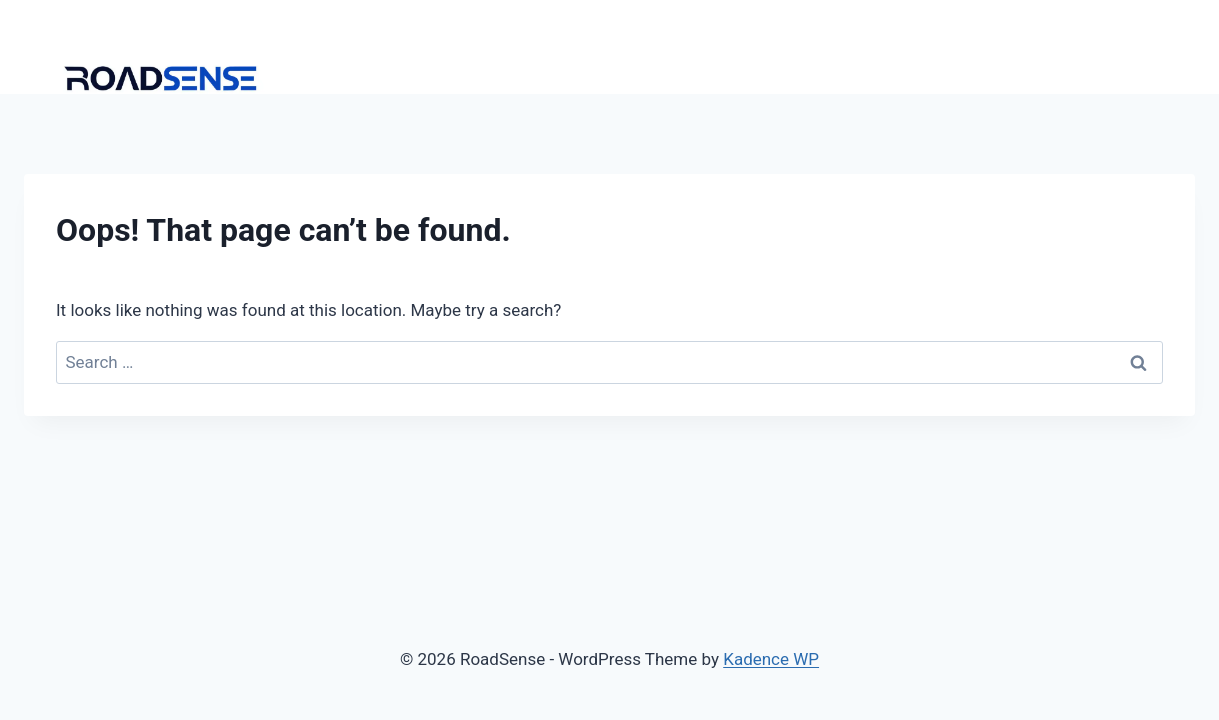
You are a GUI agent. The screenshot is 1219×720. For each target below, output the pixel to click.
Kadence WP (771, 659)
